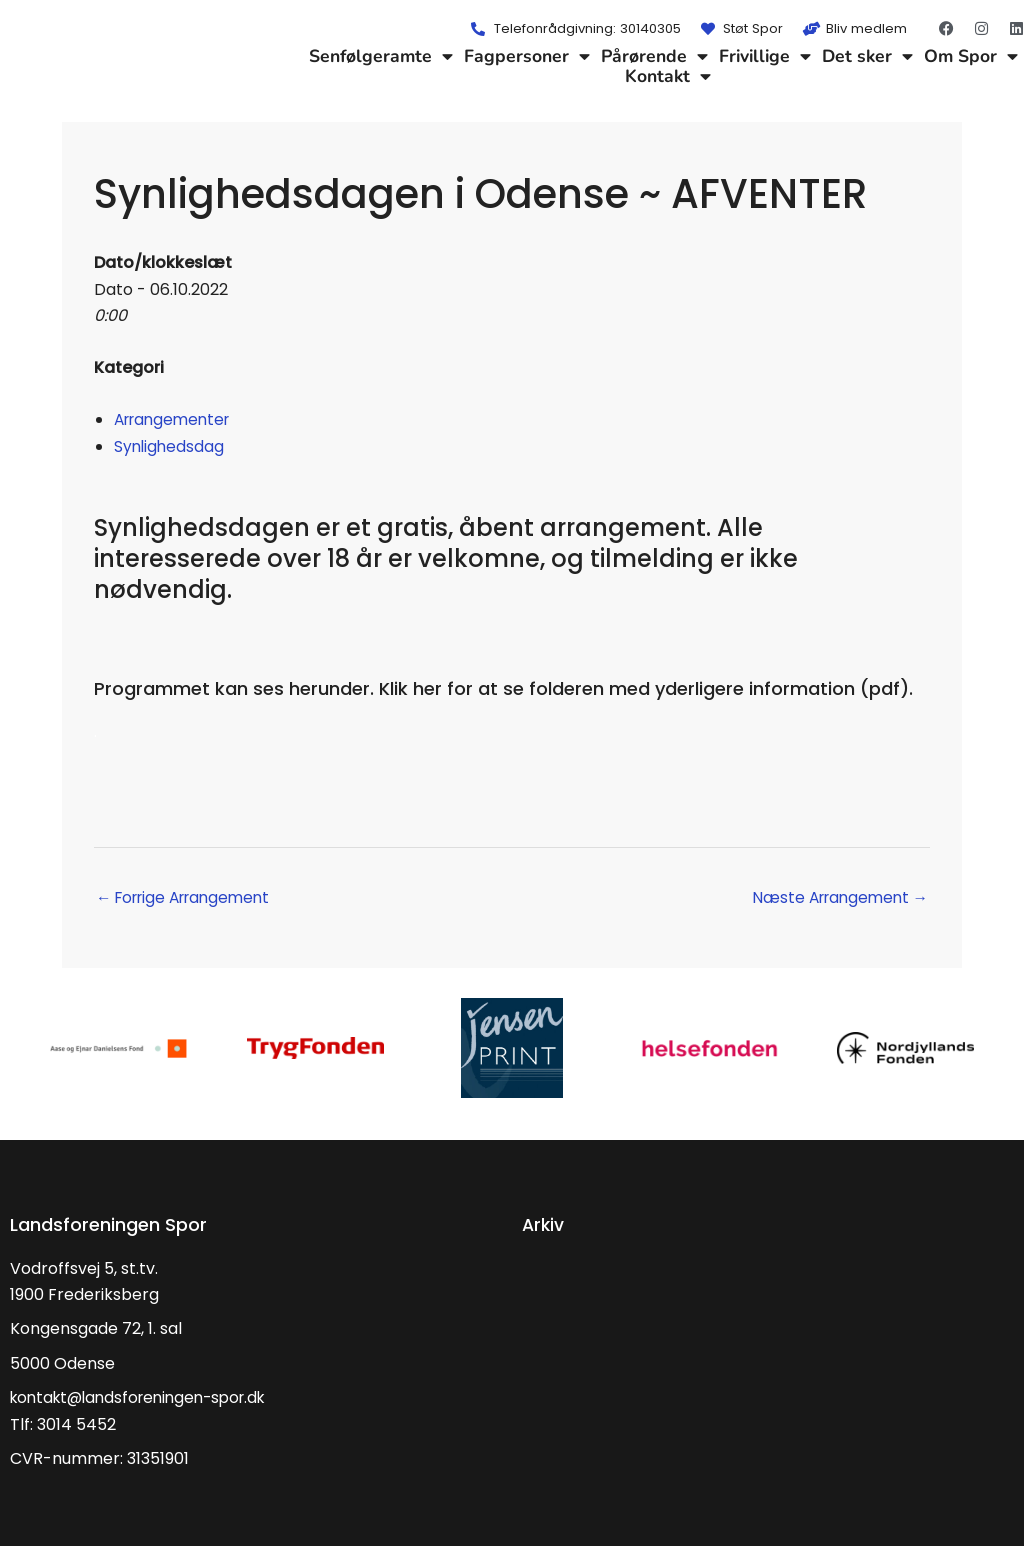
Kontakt (668, 76)
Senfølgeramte (381, 56)
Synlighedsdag (170, 446)
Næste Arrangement (835, 898)
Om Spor (971, 56)
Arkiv (544, 1225)
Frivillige (765, 56)
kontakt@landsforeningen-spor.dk (146, 1399)
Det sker (867, 56)
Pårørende (654, 56)
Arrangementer (176, 419)
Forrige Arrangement (190, 898)
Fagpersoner (527, 56)
